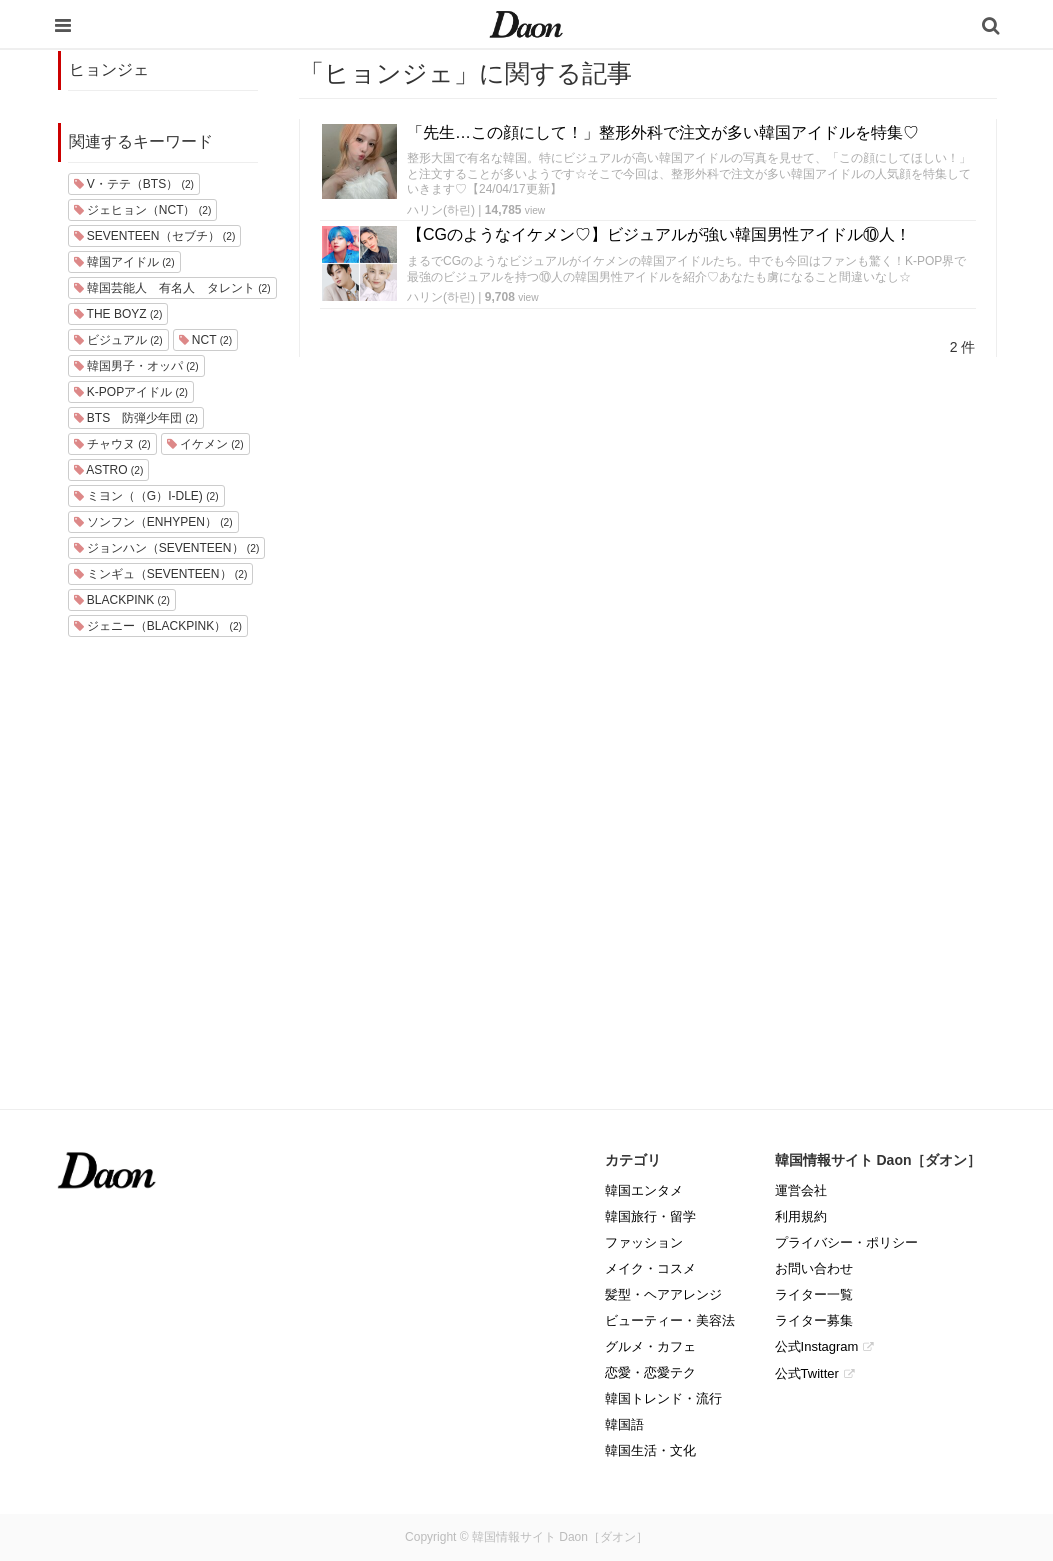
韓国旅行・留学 (650, 1216)
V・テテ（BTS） (134, 184)
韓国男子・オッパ (136, 366)
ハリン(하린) (441, 210)
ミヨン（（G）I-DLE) (146, 496)
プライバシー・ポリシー (846, 1242)
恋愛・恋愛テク (650, 1372)
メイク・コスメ (650, 1268)
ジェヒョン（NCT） (143, 210)
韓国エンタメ (644, 1190)
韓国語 (624, 1424)
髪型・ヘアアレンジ (663, 1294)
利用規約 (801, 1216)
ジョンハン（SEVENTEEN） (167, 548)
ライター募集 (814, 1320)
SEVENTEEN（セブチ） (155, 236)
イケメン (205, 444)
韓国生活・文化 (650, 1450)
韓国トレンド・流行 (663, 1398)
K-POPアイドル (131, 392)
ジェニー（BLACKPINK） (158, 626)
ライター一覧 (814, 1294)
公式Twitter (807, 1373)
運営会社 (801, 1190)
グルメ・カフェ (650, 1346)
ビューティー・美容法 (670, 1320)
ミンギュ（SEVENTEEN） (161, 574)
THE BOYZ (118, 314)
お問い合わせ (814, 1268)
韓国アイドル (124, 262)
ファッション (644, 1242)
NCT (206, 340)
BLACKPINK (122, 600)
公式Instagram (817, 1346)
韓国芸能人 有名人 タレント (172, 288)
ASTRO (109, 470)
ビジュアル (118, 340)
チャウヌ (112, 444)
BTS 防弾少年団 (136, 418)
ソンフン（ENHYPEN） (153, 522)
